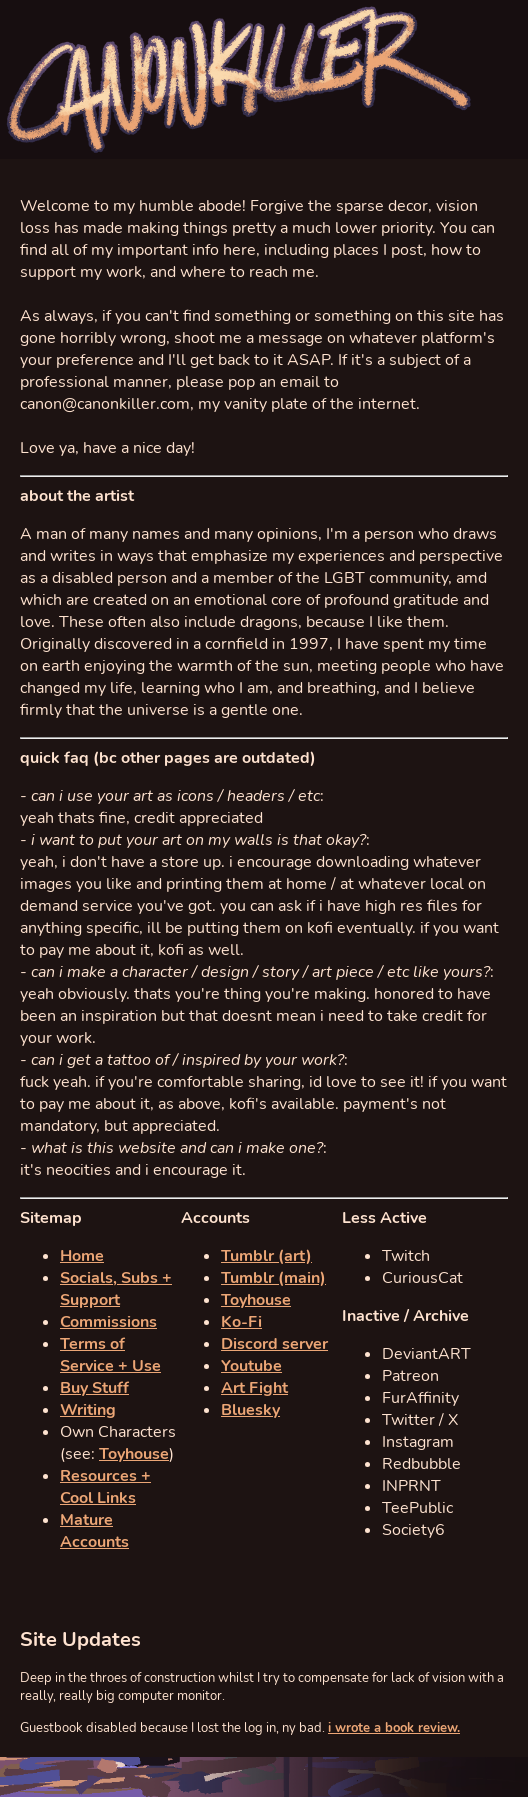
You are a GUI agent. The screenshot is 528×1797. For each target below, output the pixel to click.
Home (82, 1256)
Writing (88, 1410)
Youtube (251, 1366)
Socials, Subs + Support (116, 1289)
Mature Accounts (94, 1531)
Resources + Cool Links (105, 1487)
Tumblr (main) (273, 1278)
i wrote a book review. (394, 1728)
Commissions (108, 1322)
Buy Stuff (94, 1388)
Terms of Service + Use (110, 1355)
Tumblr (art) (266, 1256)
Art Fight (254, 1388)
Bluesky (250, 1410)
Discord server (274, 1344)
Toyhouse (134, 1454)
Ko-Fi (241, 1322)
